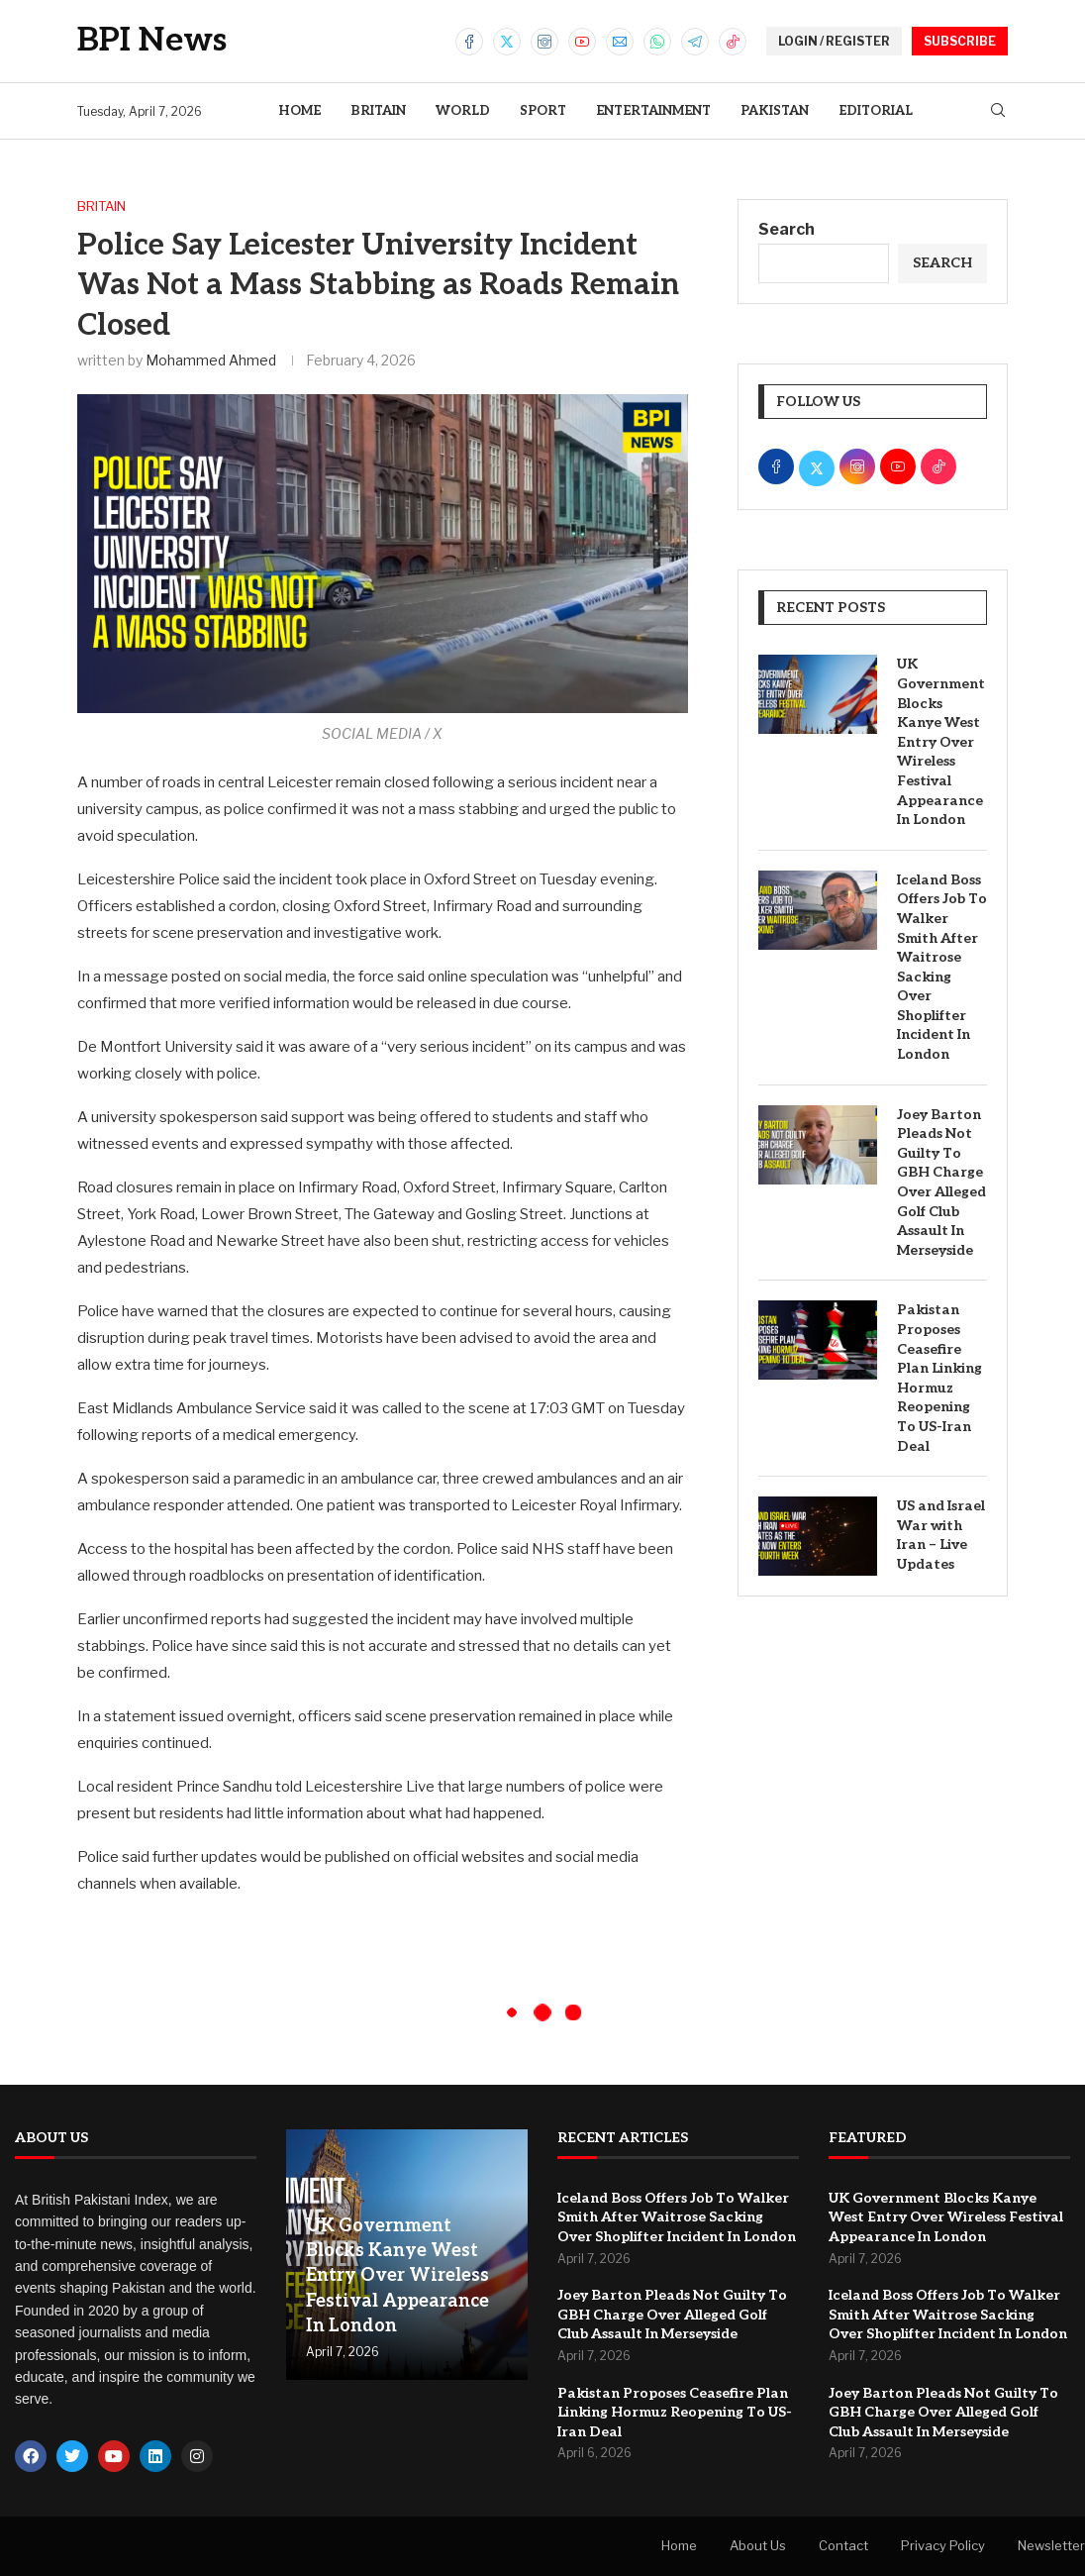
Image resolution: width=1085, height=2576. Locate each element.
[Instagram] (544, 41)
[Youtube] (582, 41)
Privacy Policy (943, 2545)
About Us (758, 2545)
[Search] (998, 111)
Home (299, 111)
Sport (543, 111)
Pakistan (774, 111)
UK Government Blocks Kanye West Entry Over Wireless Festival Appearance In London (941, 742)
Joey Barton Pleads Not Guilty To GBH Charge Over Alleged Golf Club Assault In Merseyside (941, 1182)
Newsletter (1051, 2545)
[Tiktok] (732, 41)
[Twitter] (507, 41)
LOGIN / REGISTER (834, 41)
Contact (843, 2545)
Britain (378, 111)
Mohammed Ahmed (211, 360)
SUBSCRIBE (960, 41)
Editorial (875, 111)
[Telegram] (695, 41)
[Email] (620, 41)
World (463, 111)
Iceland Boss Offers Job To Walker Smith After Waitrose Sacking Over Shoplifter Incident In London (942, 967)
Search (786, 229)
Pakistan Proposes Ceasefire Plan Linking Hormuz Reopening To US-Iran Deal (939, 1377)
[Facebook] (469, 41)
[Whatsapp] (657, 41)
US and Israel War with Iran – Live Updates (941, 1535)
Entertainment (653, 111)
